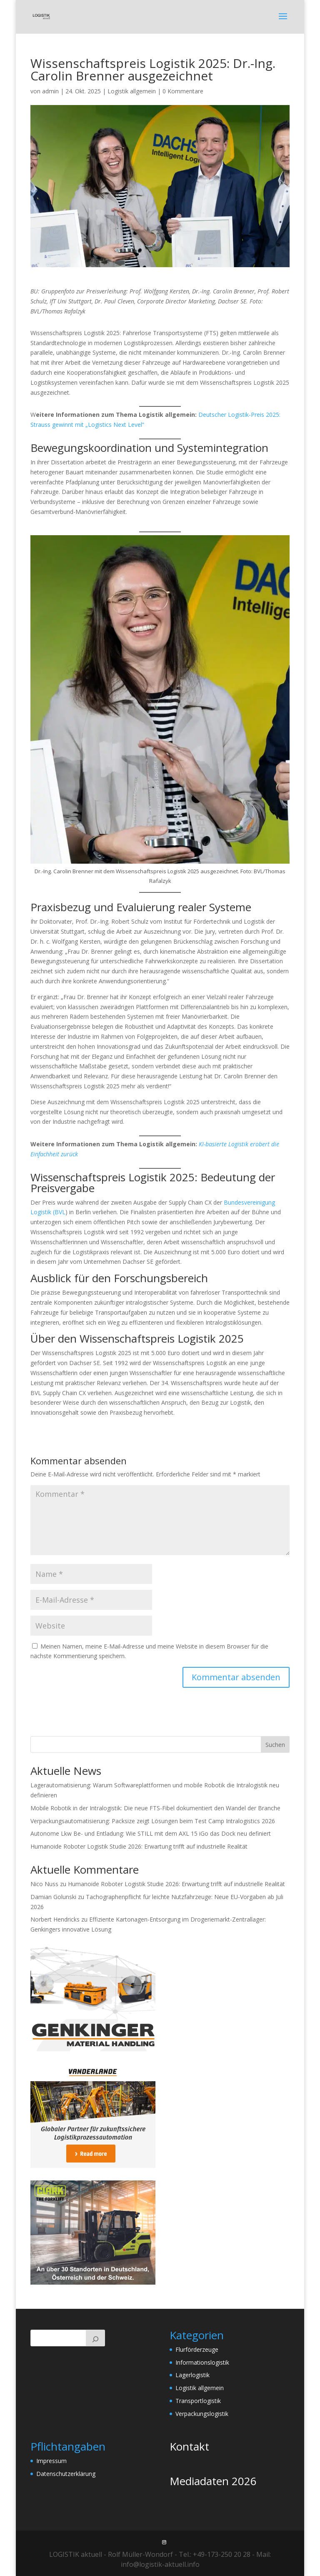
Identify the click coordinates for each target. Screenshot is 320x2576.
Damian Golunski (53, 1897)
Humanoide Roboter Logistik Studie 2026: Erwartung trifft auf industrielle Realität (139, 1846)
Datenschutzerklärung (65, 2474)
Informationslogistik (202, 2362)
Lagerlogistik (192, 2375)
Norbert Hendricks (55, 1919)
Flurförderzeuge (196, 2349)
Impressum (51, 2461)
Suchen (275, 1745)
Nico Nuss (44, 1884)
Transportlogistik (198, 2401)
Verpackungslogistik (201, 2414)
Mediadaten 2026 (213, 2480)
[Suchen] (95, 2338)
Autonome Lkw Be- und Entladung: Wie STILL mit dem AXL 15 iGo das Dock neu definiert (150, 1833)
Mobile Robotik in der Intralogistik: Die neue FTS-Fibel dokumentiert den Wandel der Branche (155, 1808)
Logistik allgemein (132, 91)
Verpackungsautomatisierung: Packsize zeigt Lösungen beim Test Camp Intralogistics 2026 (152, 1821)
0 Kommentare (182, 91)
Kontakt (189, 2446)
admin (50, 91)
